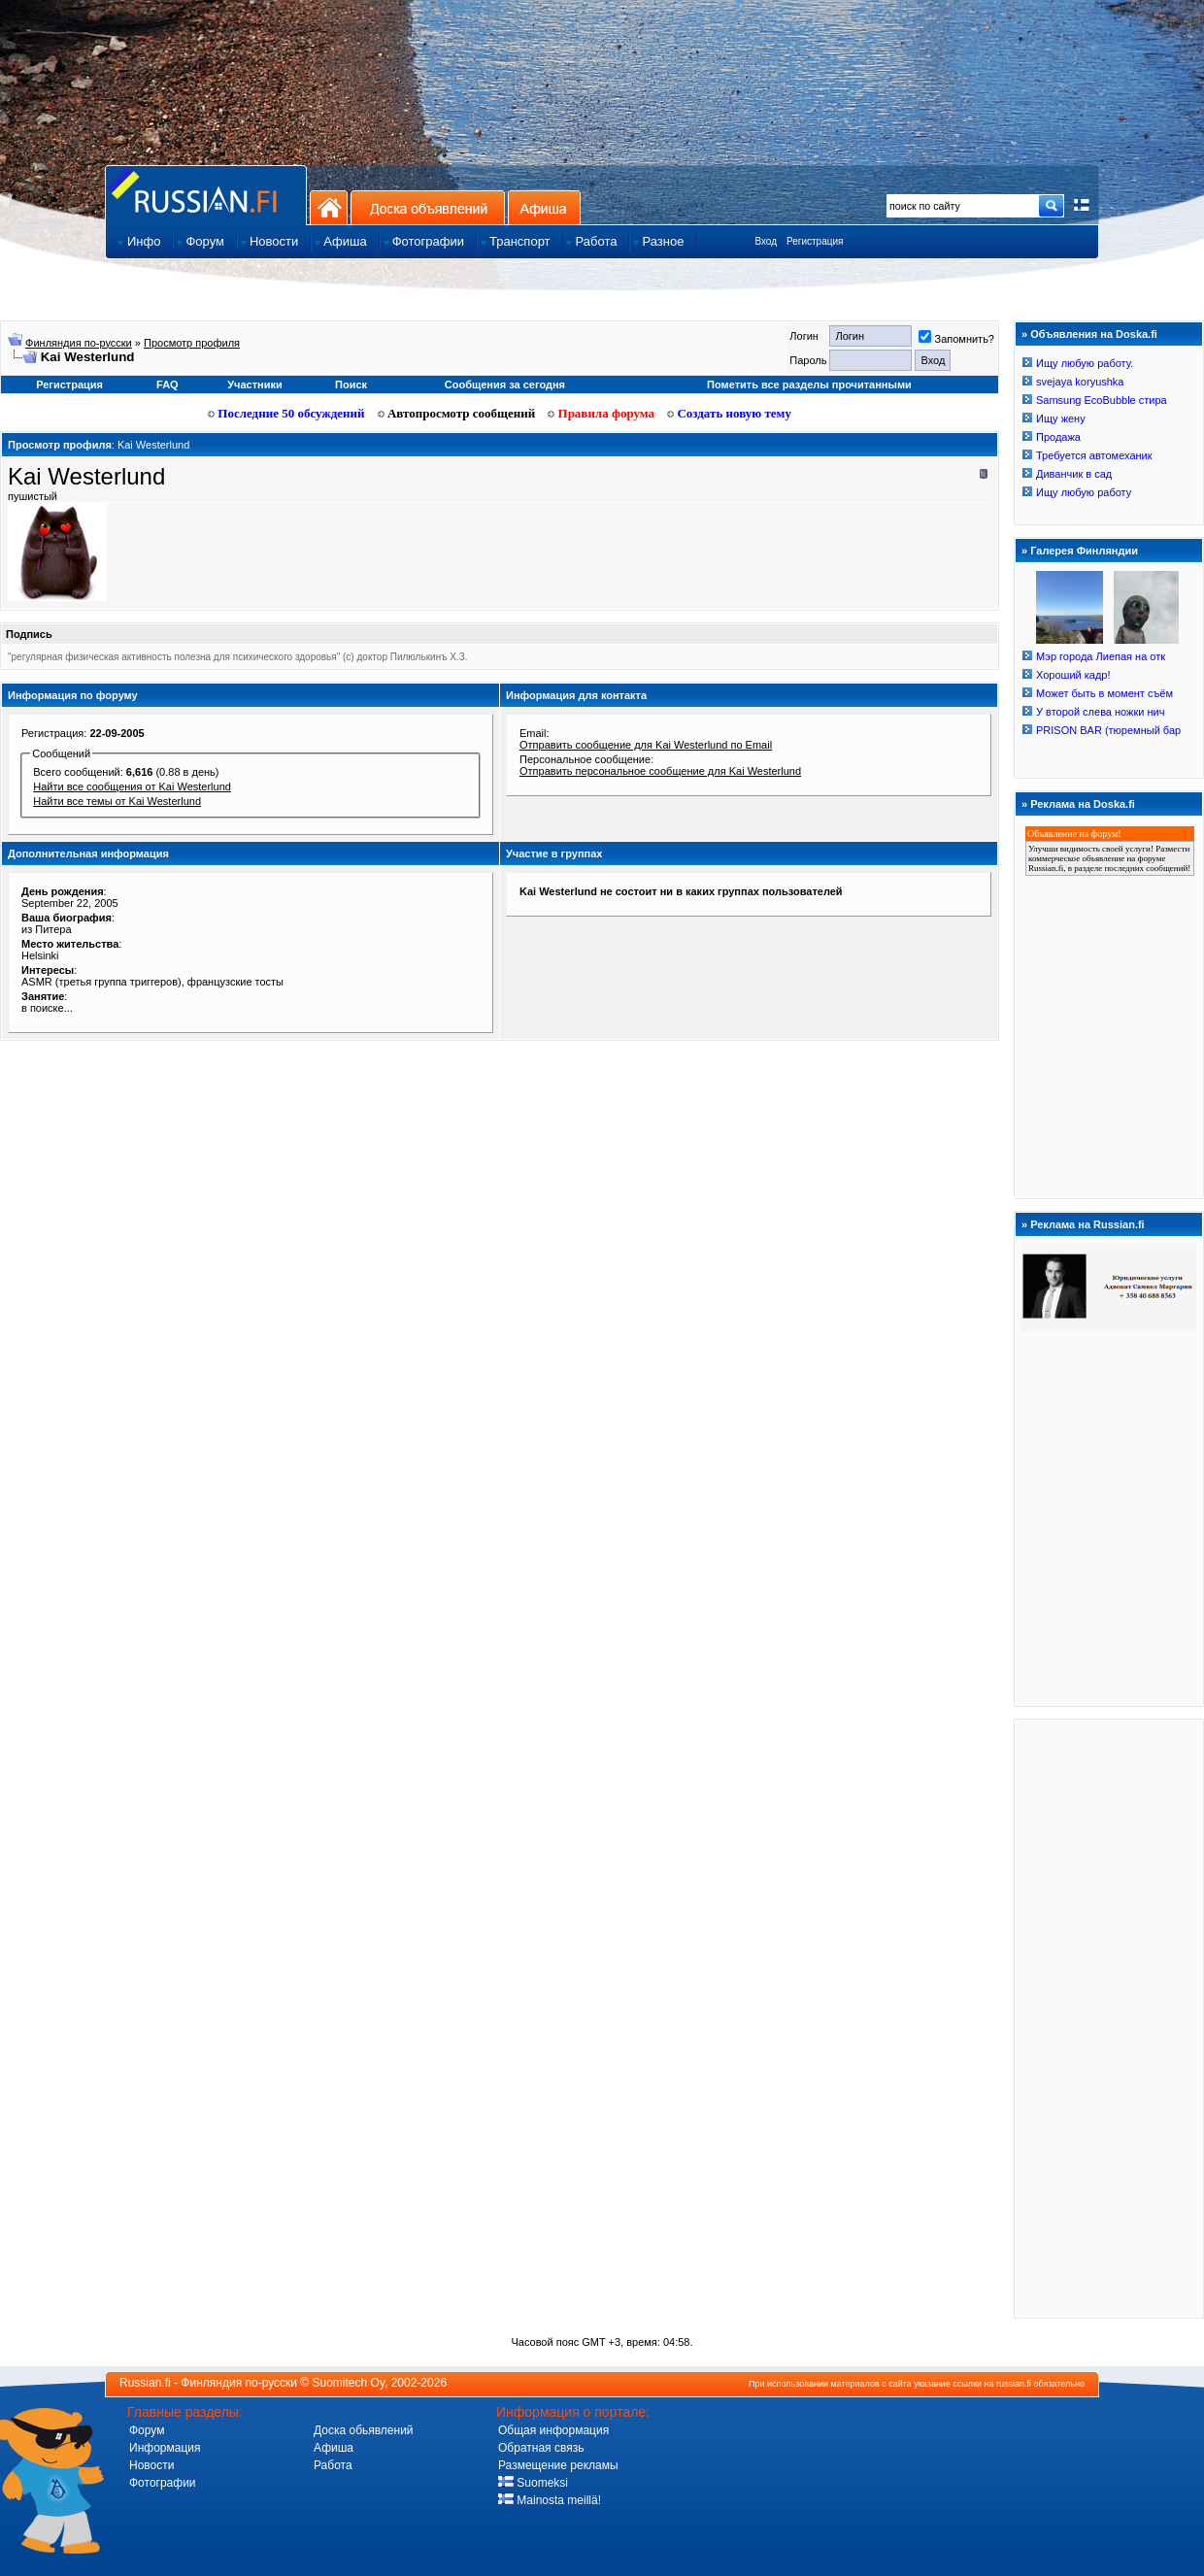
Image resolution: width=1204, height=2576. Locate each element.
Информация (164, 2448)
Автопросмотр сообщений (457, 413)
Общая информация (553, 2430)
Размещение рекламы (558, 2465)
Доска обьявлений (364, 2430)
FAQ (167, 384)
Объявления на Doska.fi (1093, 334)
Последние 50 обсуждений (286, 413)
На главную (329, 207)
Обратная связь (541, 2448)
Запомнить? (956, 339)
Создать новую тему (729, 413)
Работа (333, 2465)
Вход (765, 241)
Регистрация (814, 241)
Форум (146, 2430)
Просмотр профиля (192, 343)
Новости (151, 2465)
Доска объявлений (428, 207)
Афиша (544, 207)
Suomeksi (533, 2483)
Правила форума (601, 413)
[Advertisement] (1109, 2017)
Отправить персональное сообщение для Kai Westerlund (660, 771)
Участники (255, 384)
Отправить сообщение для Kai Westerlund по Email (645, 745)
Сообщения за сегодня (505, 384)
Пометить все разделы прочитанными (809, 384)
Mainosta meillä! (549, 2500)
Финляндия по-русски (78, 343)
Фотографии (162, 2483)
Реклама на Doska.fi (1082, 804)
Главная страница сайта (206, 194)
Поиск (351, 384)
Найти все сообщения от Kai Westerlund (132, 786)
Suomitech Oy (349, 2383)
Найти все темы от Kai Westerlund (117, 801)
